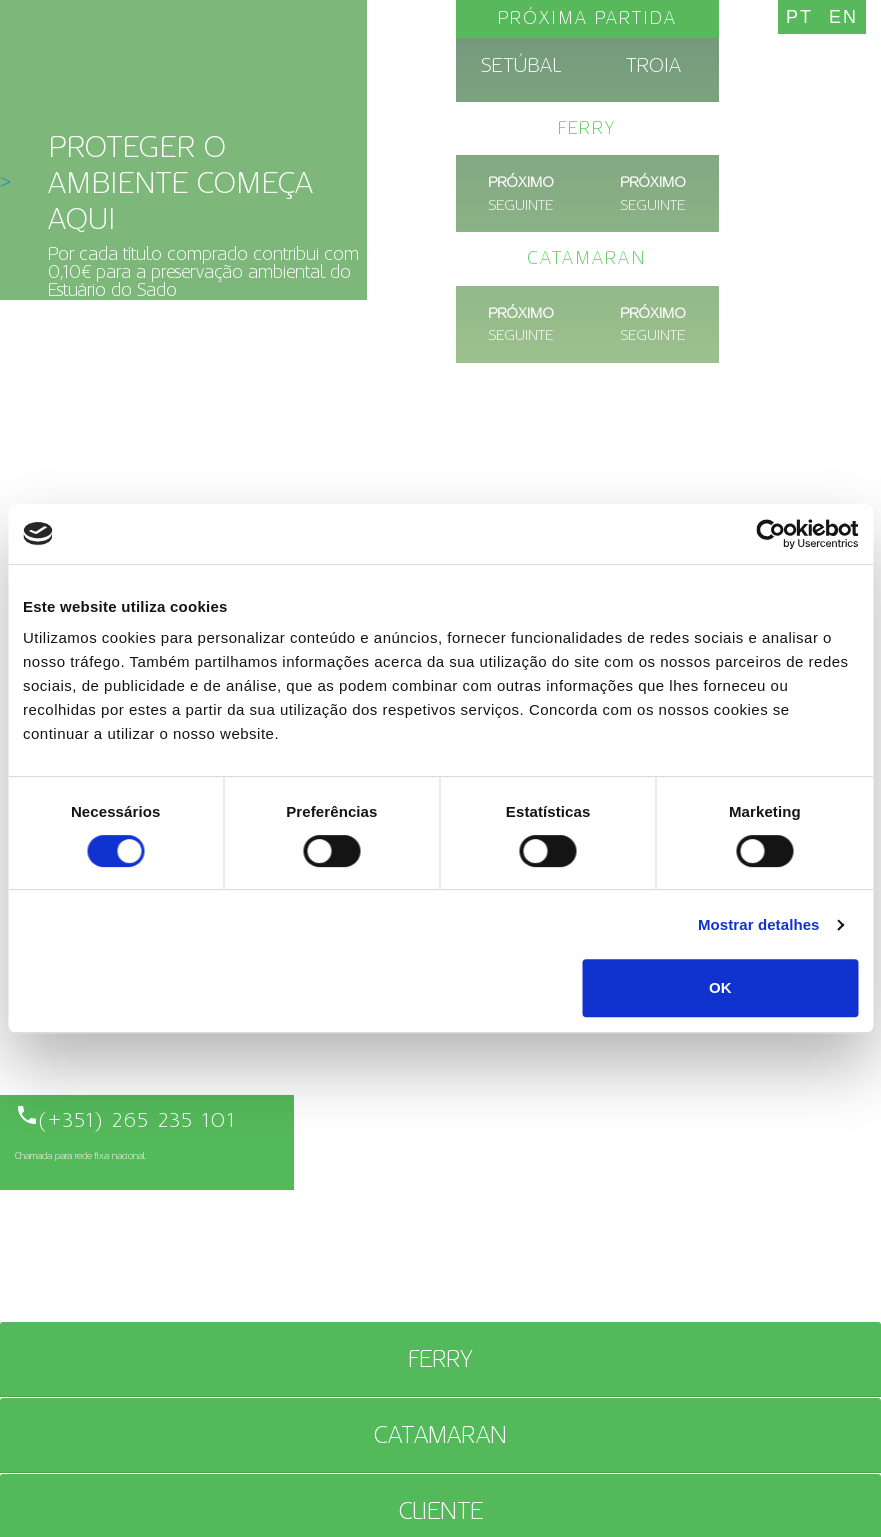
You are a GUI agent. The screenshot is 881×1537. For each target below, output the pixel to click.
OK (720, 987)
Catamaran (440, 1435)
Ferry (440, 1359)
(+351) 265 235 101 (125, 1120)
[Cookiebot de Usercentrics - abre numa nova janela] (770, 534)
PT (799, 17)
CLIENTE (441, 1511)
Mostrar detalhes (759, 924)
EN (843, 17)
